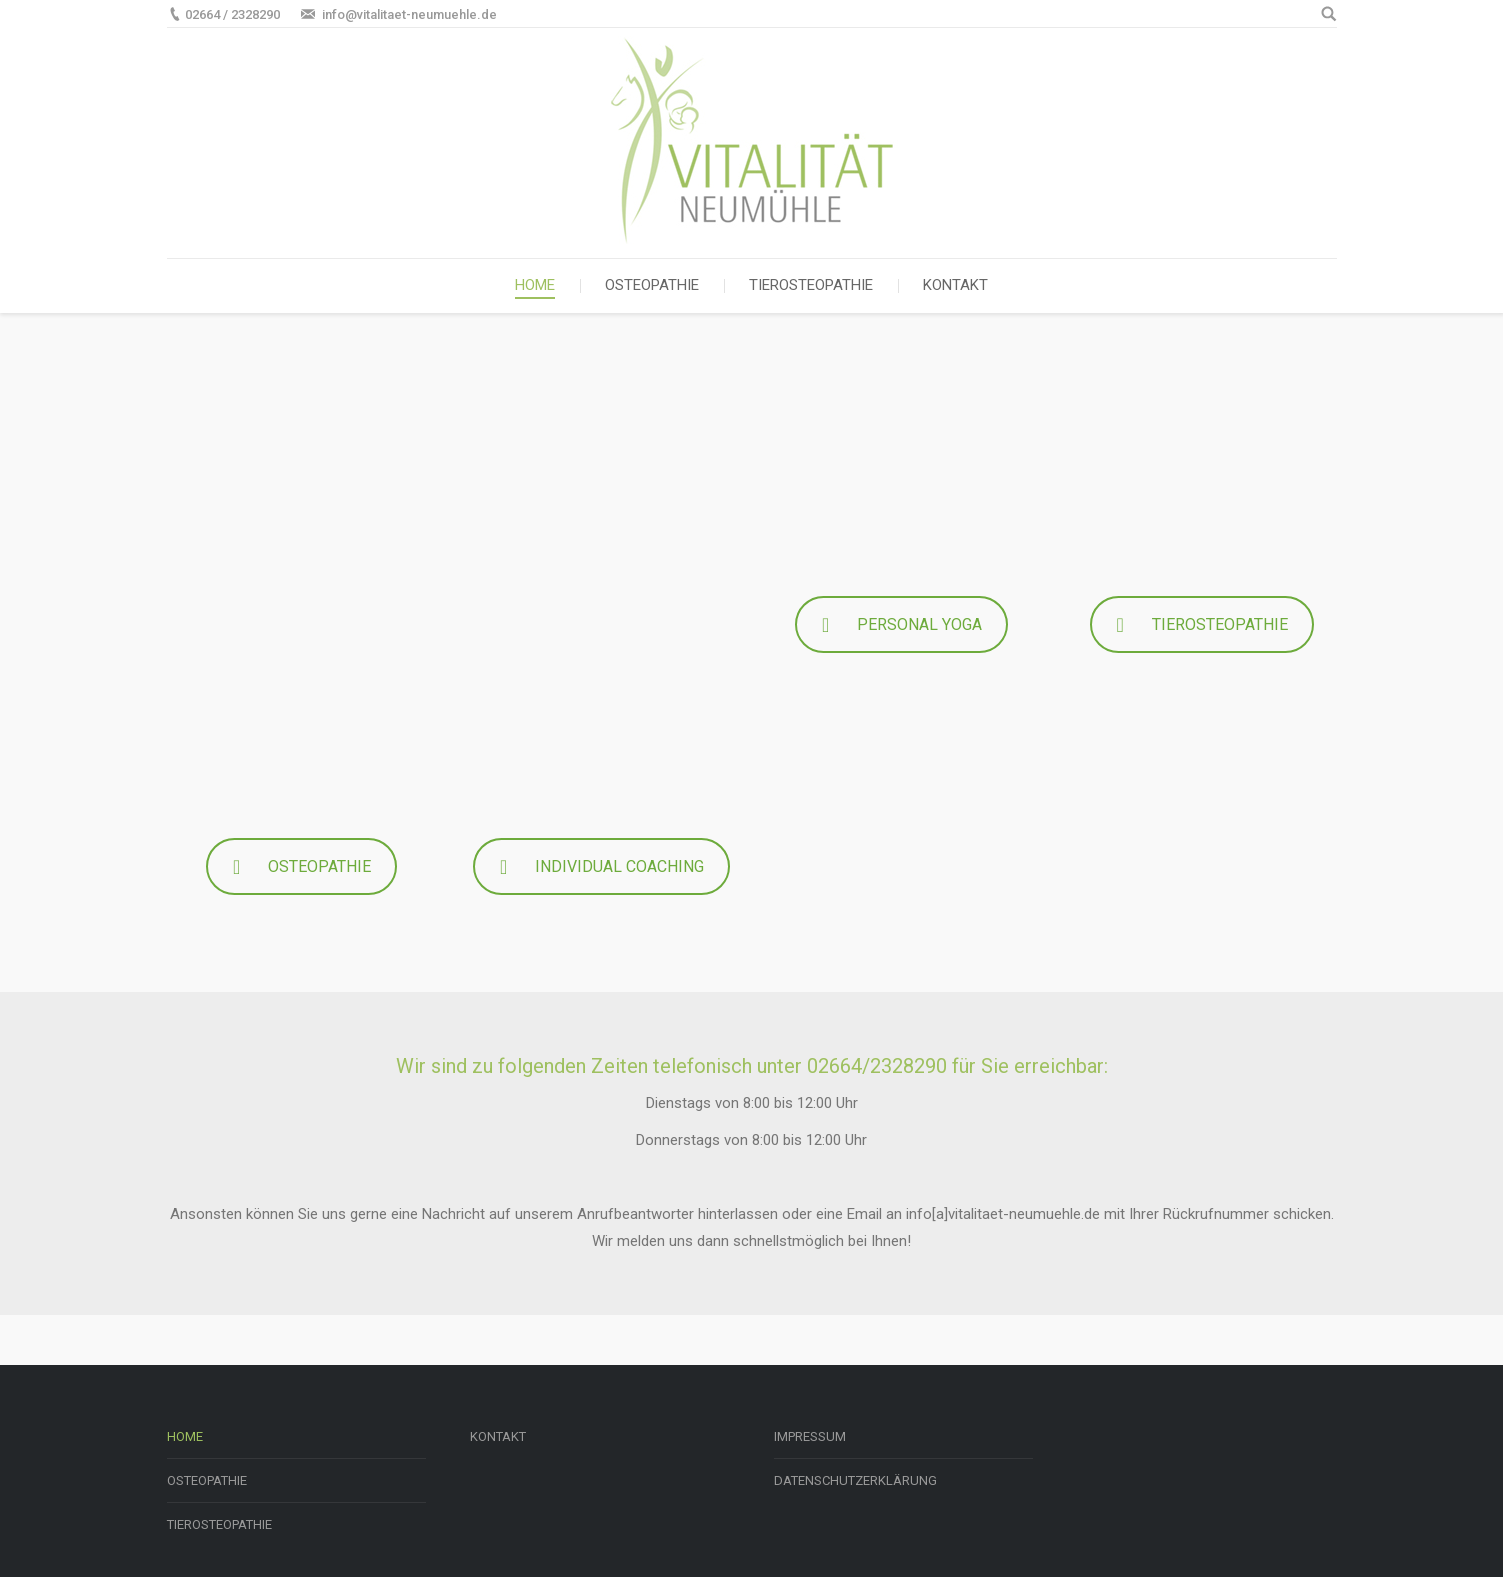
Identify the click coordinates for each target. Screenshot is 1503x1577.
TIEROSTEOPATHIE (1202, 624)
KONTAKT (498, 1436)
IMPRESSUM (810, 1436)
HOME (185, 1436)
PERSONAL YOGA (901, 624)
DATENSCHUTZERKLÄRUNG (855, 1480)
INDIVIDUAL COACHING (601, 866)
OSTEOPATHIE (302, 866)
